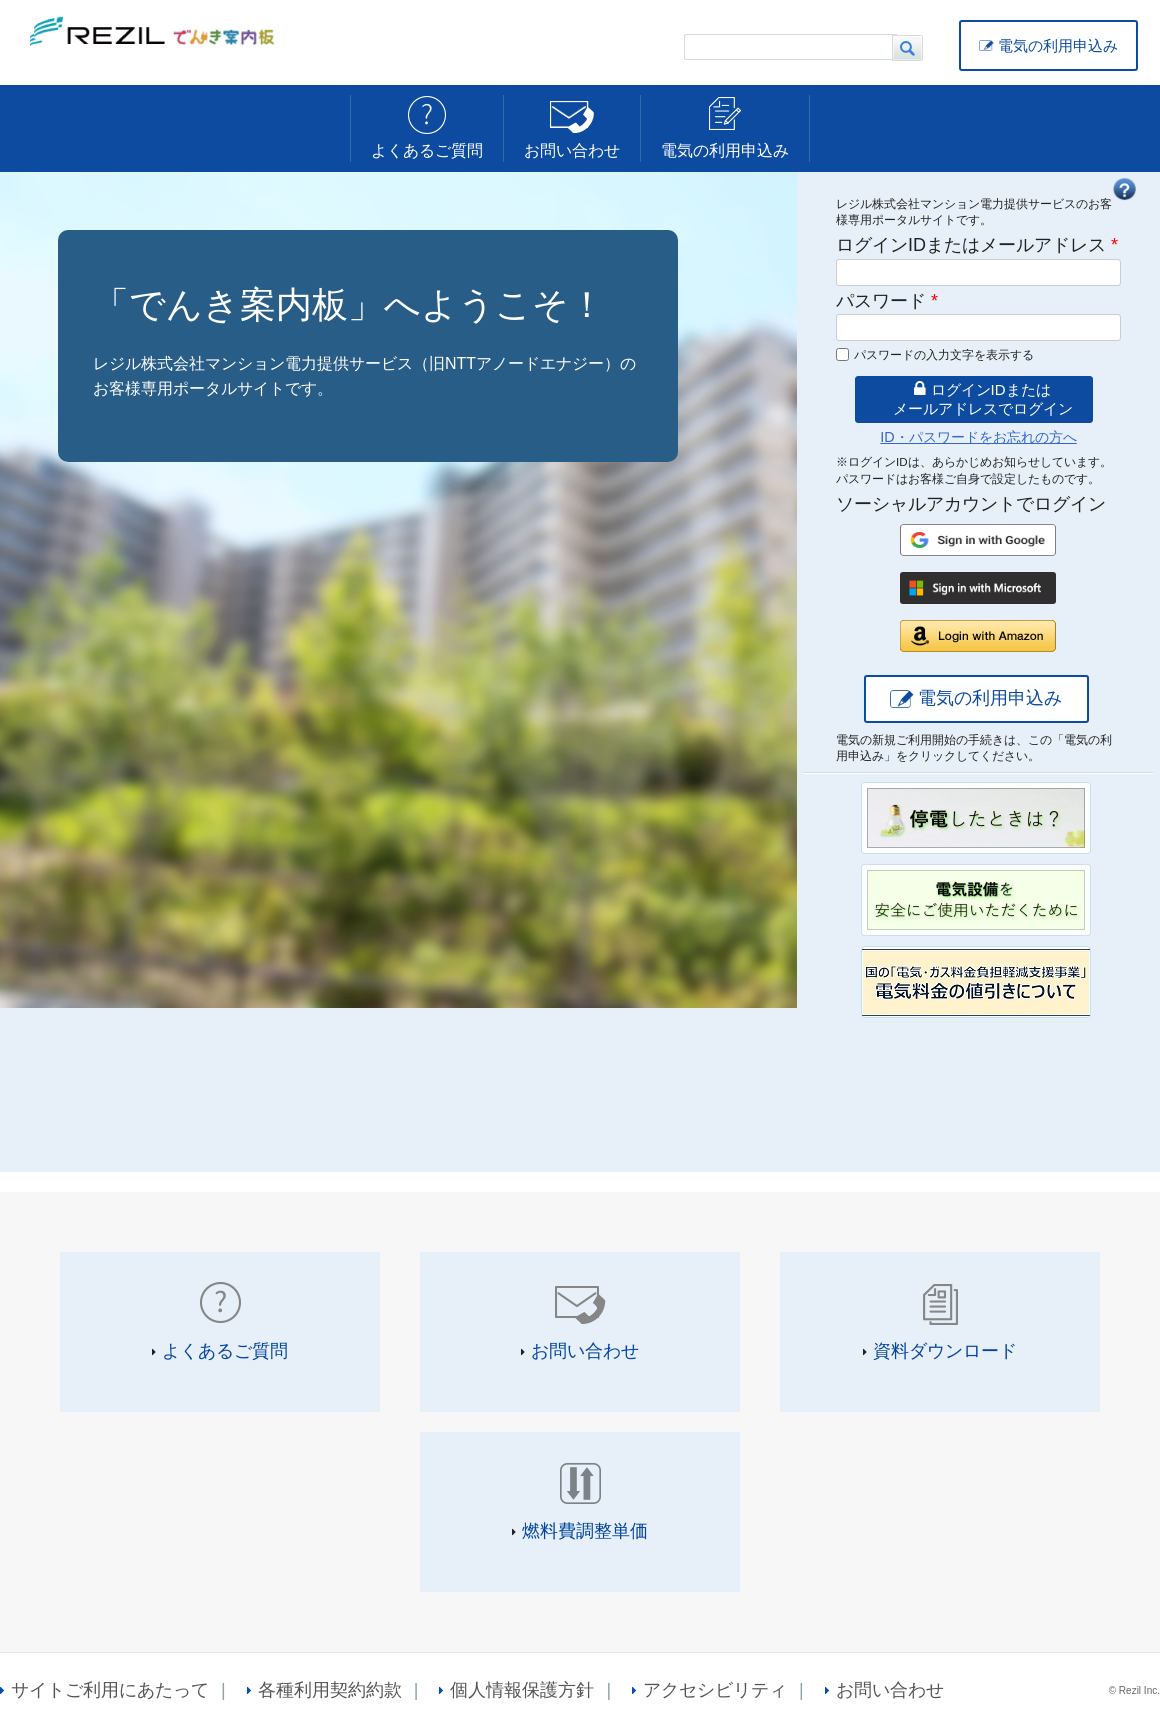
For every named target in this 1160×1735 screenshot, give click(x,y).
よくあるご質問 (427, 150)
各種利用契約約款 (330, 1690)
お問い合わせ (572, 150)
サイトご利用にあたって (110, 1690)
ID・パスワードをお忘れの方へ (978, 437)
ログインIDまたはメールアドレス (977, 245)
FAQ (1124, 189)
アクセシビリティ (715, 1690)
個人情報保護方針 (522, 1690)
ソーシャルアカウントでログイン (971, 504)
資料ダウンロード (945, 1351)
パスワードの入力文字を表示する (944, 355)
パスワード (887, 301)
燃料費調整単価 (585, 1531)
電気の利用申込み (1058, 45)
